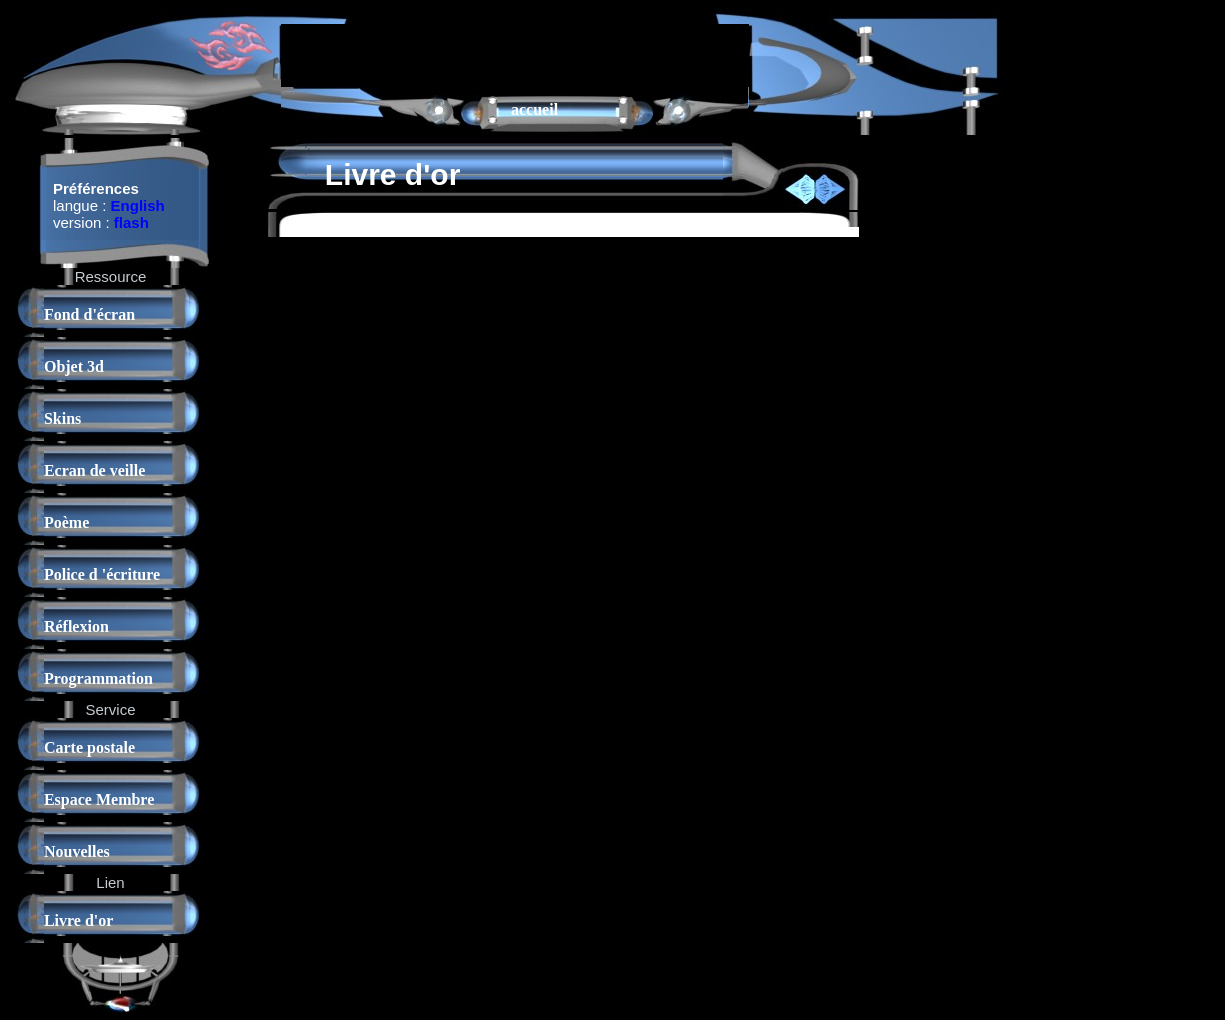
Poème (66, 522)
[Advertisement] (515, 54)
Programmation (98, 678)
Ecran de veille (94, 470)
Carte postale (89, 747)
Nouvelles (77, 851)
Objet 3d (74, 366)
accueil (534, 109)
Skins (62, 418)
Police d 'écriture (102, 574)
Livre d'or (78, 920)
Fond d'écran (89, 314)
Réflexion (76, 626)
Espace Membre (99, 799)
